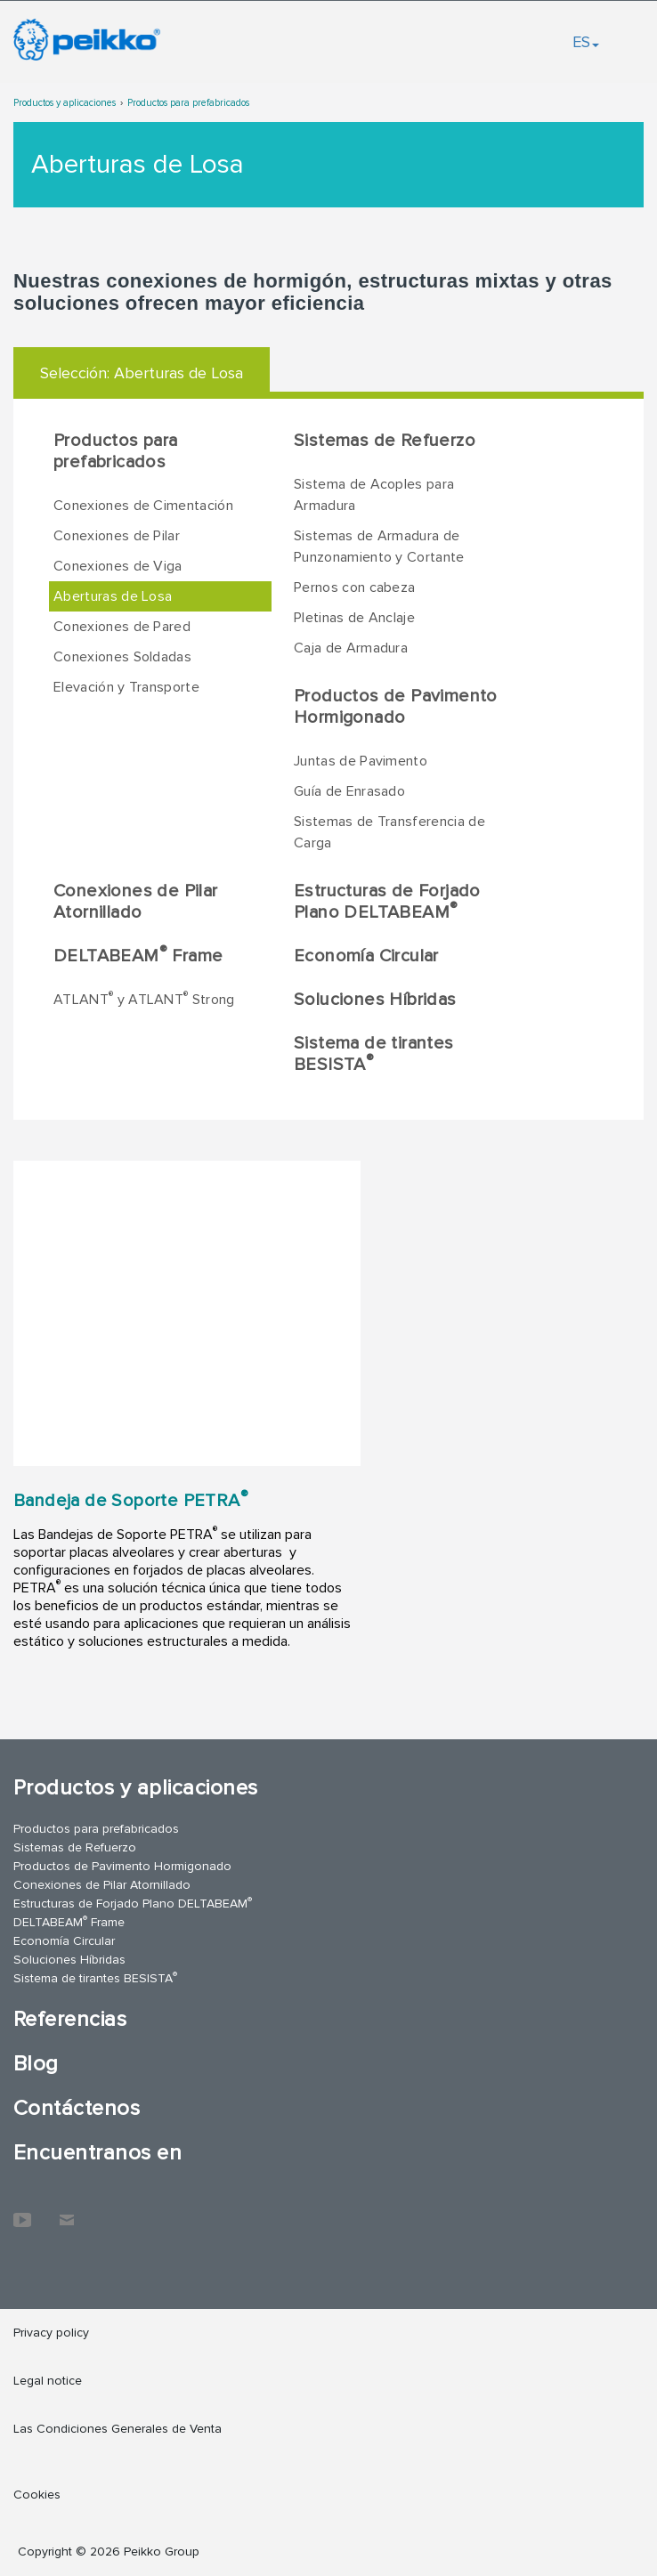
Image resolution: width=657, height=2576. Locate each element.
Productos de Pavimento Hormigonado (396, 706)
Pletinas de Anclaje (354, 618)
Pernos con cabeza (354, 587)
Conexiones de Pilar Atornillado (135, 901)
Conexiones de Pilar (116, 536)
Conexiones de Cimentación (143, 505)
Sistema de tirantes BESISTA (374, 1054)
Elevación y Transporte (126, 687)
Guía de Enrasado (349, 791)
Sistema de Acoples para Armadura (374, 494)
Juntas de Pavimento (360, 761)
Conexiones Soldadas (122, 657)
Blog (36, 2064)
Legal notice (47, 2380)
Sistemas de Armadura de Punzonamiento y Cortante (379, 546)
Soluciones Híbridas (375, 999)
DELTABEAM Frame (138, 955)
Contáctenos (76, 2108)
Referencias (69, 2019)
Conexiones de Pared (122, 627)
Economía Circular (366, 956)
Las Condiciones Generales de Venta (117, 2428)
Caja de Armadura (351, 648)
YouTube (22, 2211)
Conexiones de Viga (117, 566)
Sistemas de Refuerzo (384, 440)
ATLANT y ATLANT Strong (144, 999)
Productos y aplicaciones (64, 103)
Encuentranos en (97, 2153)
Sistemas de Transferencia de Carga (389, 832)
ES (585, 42)
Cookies (37, 2494)
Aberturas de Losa (112, 596)
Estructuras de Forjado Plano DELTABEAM (387, 901)
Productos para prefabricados (188, 103)
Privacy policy (51, 2332)
